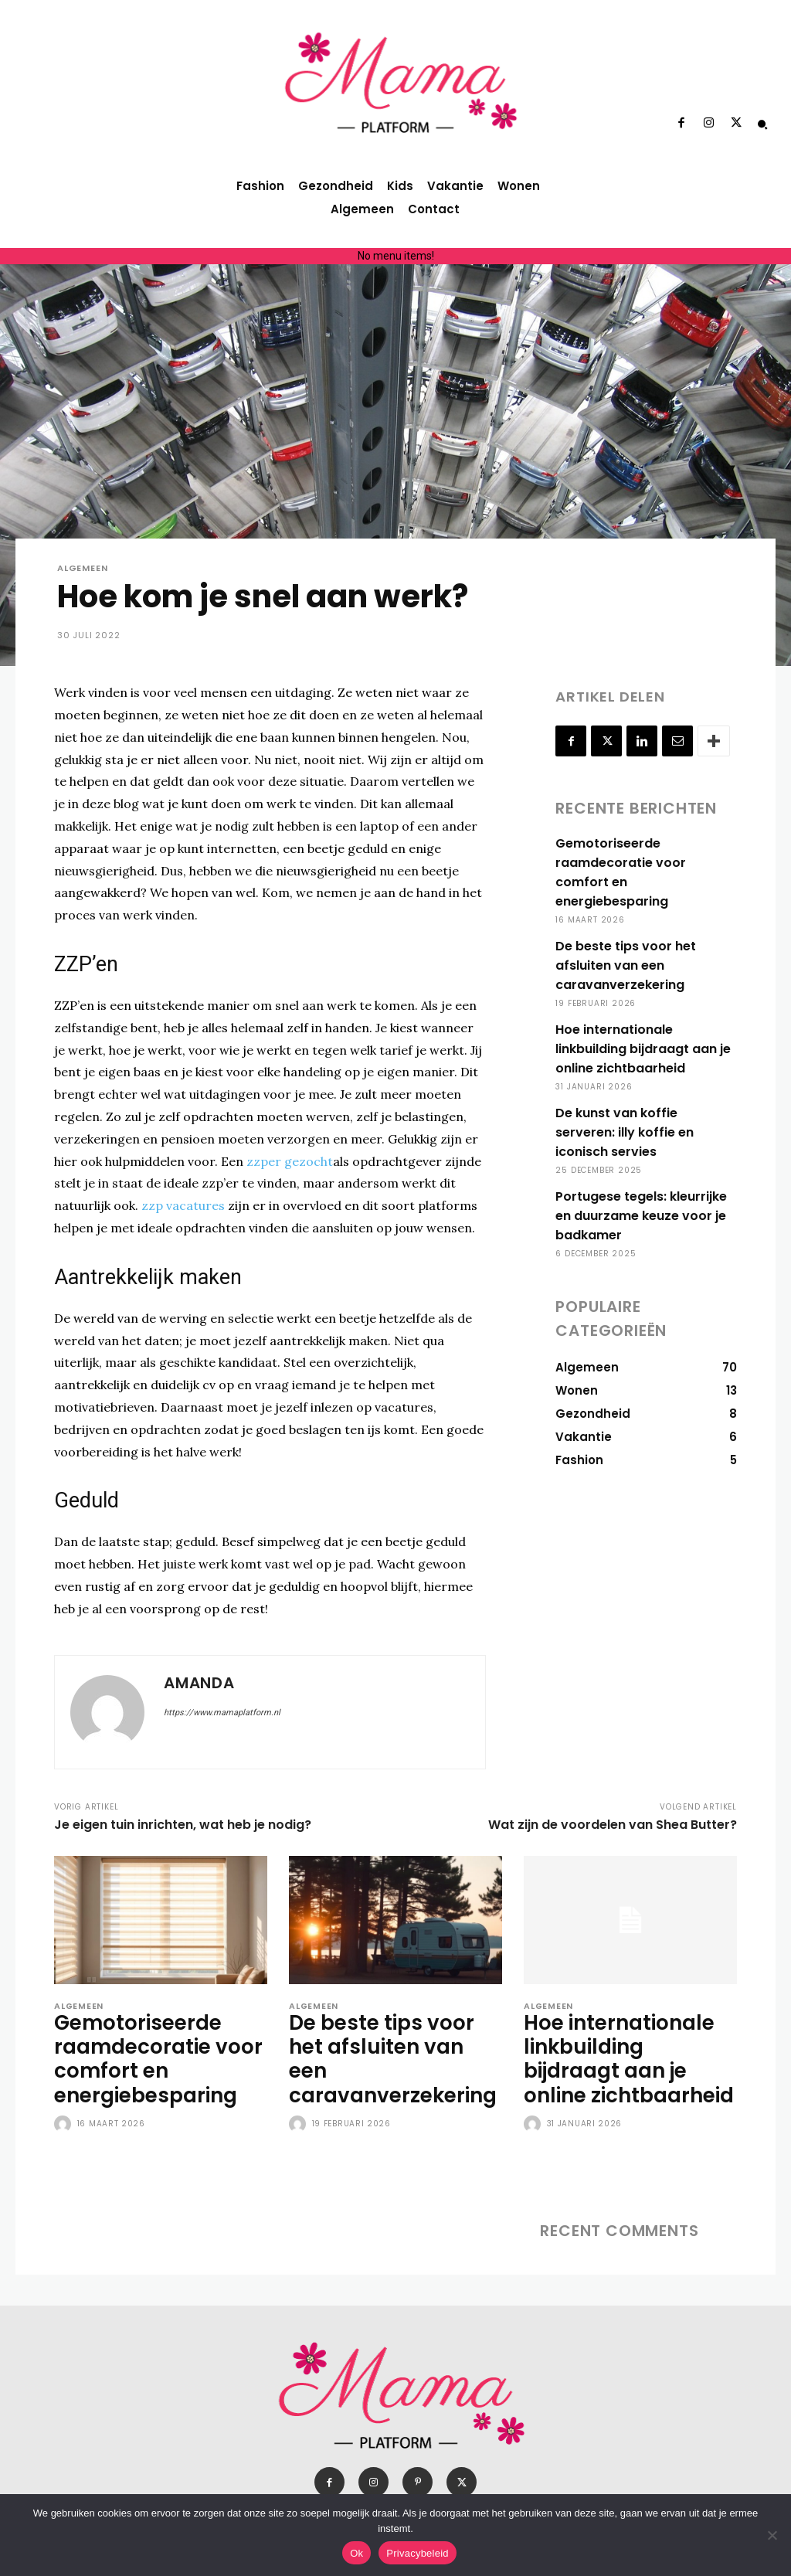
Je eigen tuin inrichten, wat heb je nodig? (182, 1824)
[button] (762, 124)
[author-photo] (64, 2113)
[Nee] (771, 2535)
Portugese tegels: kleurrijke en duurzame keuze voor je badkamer (639, 1177)
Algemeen (82, 568)
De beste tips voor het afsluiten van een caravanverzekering (623, 946)
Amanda (199, 1683)
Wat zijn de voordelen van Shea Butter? (612, 1824)
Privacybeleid (417, 2553)
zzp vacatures (183, 1205)
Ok (356, 2553)
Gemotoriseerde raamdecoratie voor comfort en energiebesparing (644, 862)
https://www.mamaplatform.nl (222, 1713)
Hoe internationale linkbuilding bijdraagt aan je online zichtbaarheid (642, 1029)
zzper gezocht (289, 1161)
